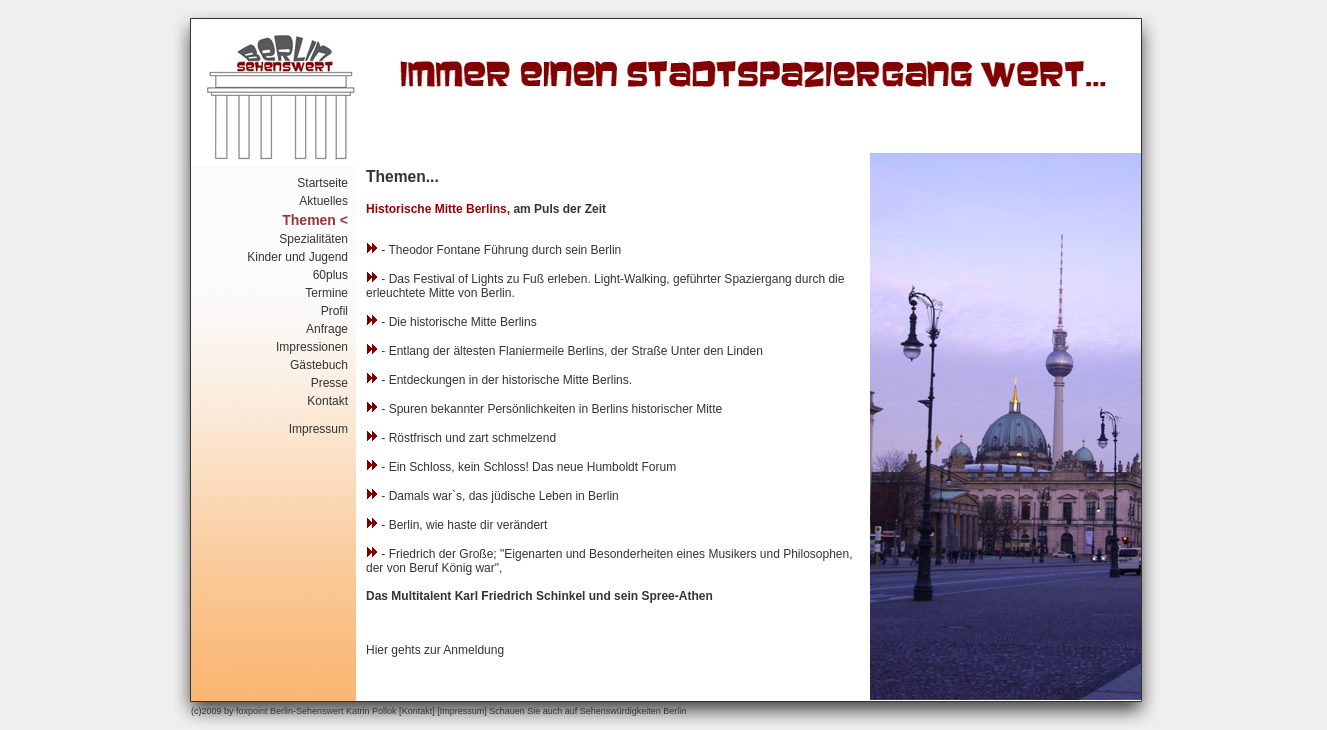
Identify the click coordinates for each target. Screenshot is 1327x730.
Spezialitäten (313, 239)
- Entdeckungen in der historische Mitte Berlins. (499, 380)
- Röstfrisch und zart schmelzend (461, 438)
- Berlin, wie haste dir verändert (456, 525)
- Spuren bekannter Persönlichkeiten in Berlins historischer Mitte (544, 409)
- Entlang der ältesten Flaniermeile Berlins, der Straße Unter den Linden (564, 351)
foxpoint (252, 711)
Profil (334, 311)
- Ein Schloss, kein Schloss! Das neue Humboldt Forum (521, 467)
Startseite (322, 183)
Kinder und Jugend (297, 257)
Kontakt (327, 401)
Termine (326, 293)
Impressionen (312, 347)
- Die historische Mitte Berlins (451, 322)
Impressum (318, 429)
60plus (330, 275)
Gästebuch (319, 365)
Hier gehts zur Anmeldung (435, 650)
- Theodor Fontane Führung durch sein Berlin (493, 250)
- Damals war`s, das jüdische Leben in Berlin (492, 496)
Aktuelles (323, 201)
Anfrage (327, 329)
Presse (329, 383)
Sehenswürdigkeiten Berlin (633, 711)
